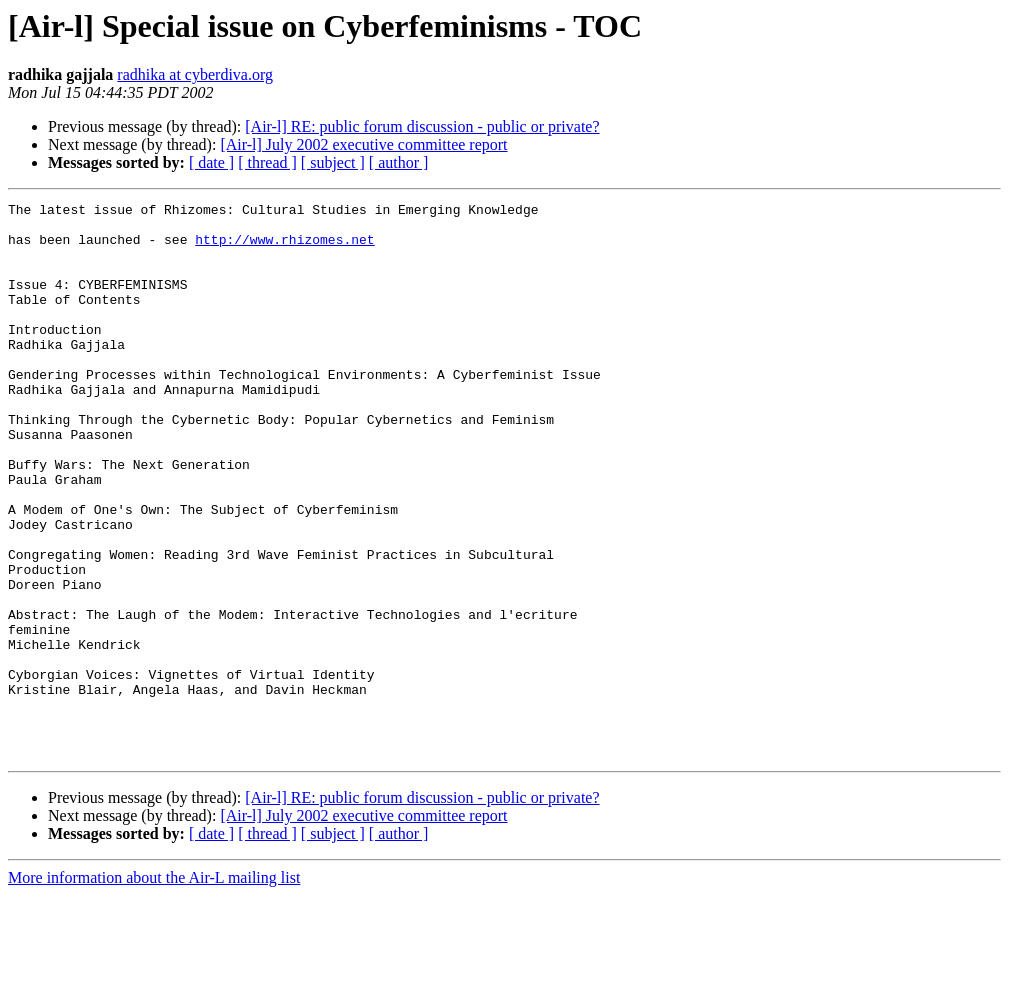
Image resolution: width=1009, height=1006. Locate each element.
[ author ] (399, 162)
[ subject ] (333, 162)
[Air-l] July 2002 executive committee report (363, 144)
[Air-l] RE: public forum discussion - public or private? (422, 126)
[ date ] (211, 162)
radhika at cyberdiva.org (195, 74)
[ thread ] (267, 162)
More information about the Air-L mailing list (154, 988)
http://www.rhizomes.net (284, 248)
